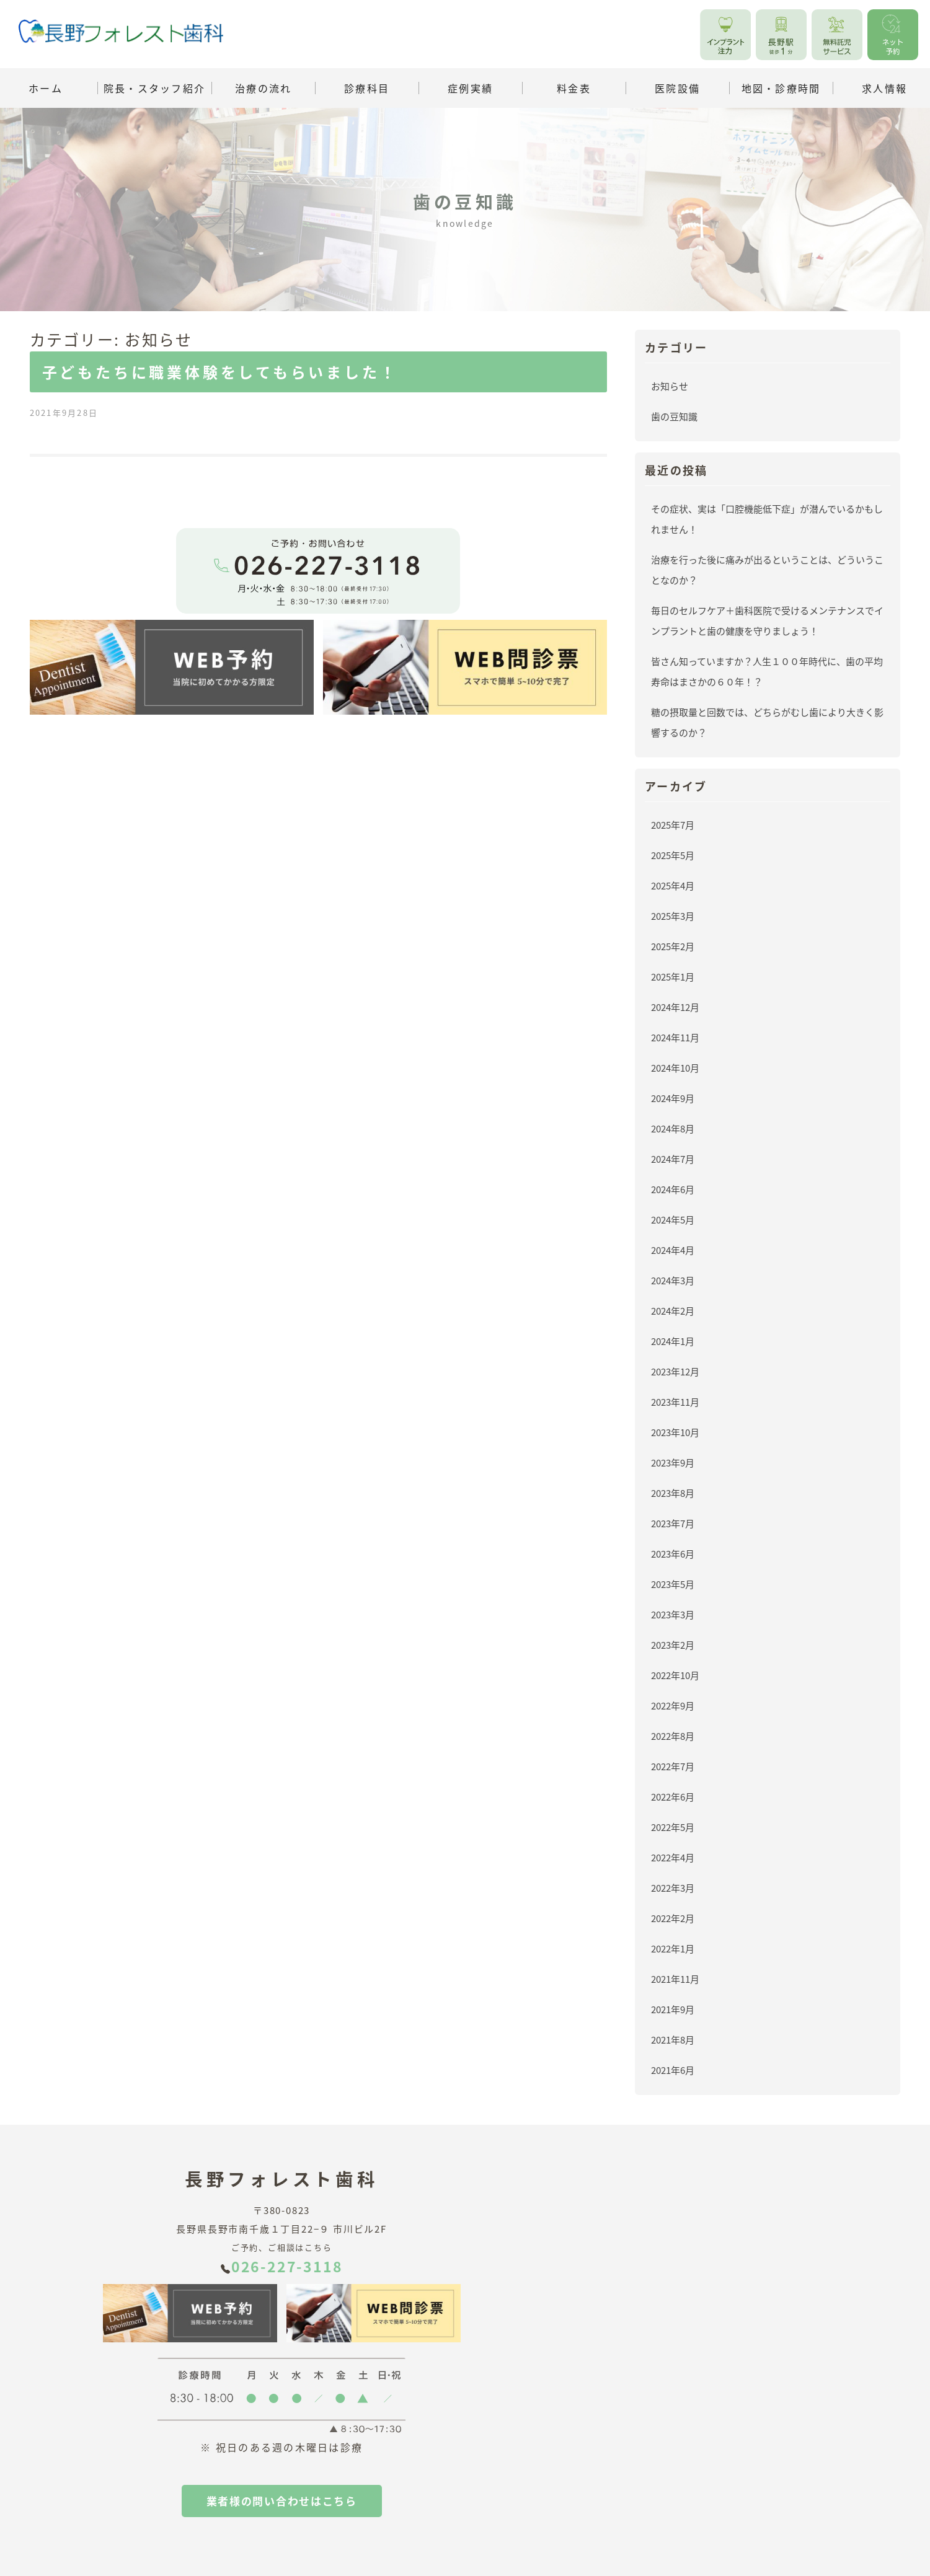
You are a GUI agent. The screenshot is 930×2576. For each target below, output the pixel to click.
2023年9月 (672, 1462)
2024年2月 (672, 1310)
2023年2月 (672, 1644)
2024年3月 (672, 1280)
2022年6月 (672, 1796)
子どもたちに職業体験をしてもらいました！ (220, 371)
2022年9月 (672, 1705)
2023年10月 (675, 1432)
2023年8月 (672, 1492)
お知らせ (669, 385)
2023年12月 (675, 1371)
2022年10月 (675, 1675)
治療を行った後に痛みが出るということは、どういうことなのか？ (767, 569)
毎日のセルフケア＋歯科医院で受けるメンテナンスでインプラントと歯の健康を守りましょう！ (767, 620)
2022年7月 (672, 1766)
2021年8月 (672, 2039)
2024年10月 (675, 1067)
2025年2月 (672, 946)
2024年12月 (675, 1006)
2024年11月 (675, 1037)
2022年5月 (672, 1826)
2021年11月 (675, 1978)
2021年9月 (672, 2009)
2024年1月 (672, 1341)
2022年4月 (672, 1857)
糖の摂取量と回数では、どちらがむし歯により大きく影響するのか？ (767, 722)
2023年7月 (672, 1523)
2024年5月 (672, 1219)
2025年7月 (672, 824)
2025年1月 (672, 976)
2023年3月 (672, 1614)
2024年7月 (672, 1158)
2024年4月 (672, 1249)
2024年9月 (672, 1098)
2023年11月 (675, 1401)
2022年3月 (672, 1887)
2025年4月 (672, 885)
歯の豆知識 (674, 416)
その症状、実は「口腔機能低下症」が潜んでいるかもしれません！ (767, 519)
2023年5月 (672, 1583)
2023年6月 (672, 1553)
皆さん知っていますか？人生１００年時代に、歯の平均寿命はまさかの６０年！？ (767, 671)
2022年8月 (672, 1735)
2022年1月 (672, 1948)
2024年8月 (672, 1128)
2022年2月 (672, 1918)
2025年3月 (672, 915)
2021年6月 (672, 2069)
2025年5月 (672, 855)
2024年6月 (672, 1189)
